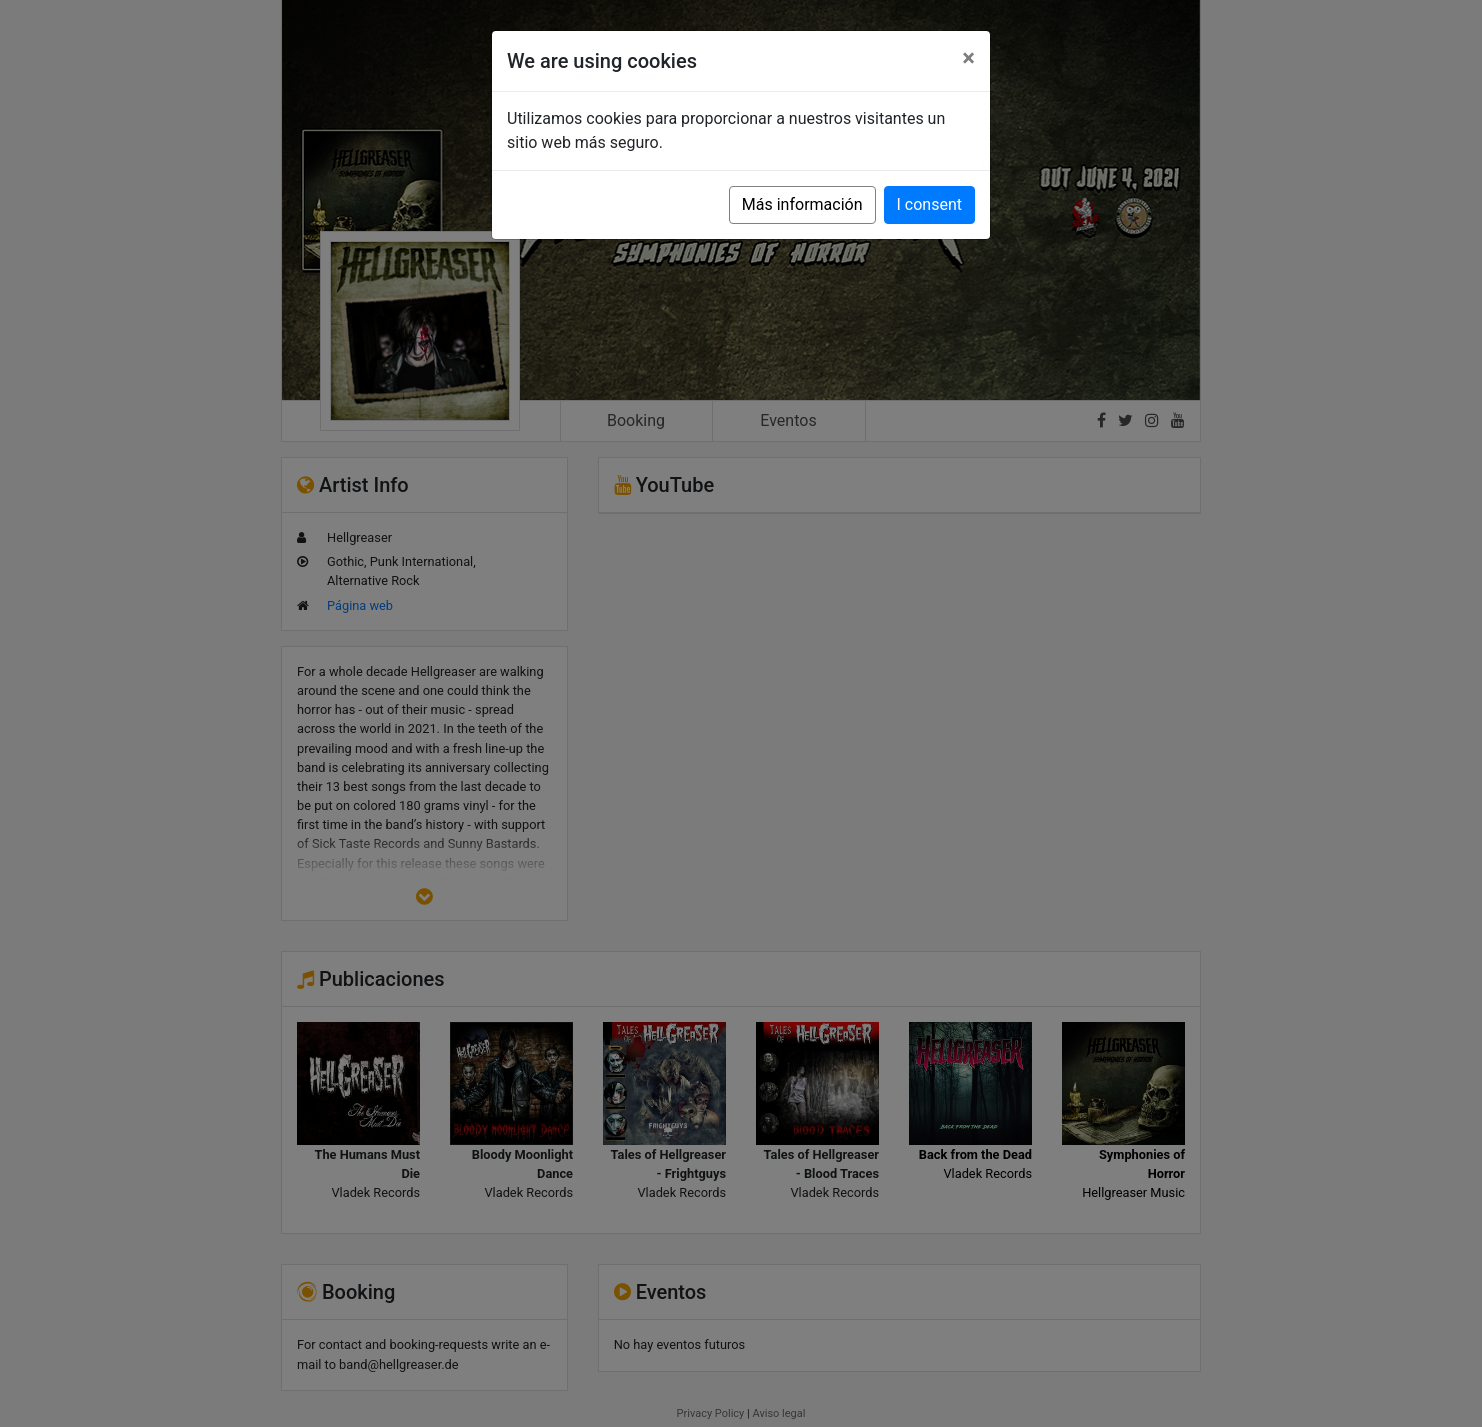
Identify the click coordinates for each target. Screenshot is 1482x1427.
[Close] (968, 58)
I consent (929, 204)
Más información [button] (802, 204)
